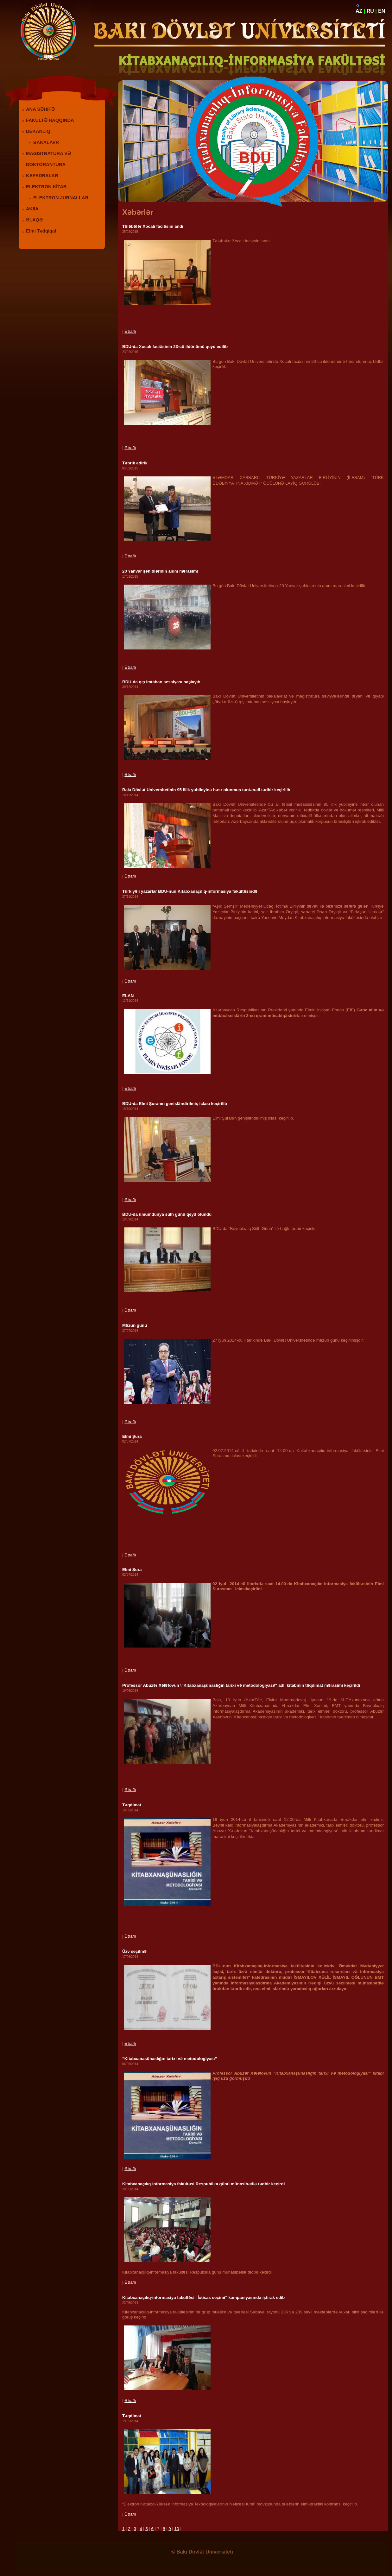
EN (381, 11)
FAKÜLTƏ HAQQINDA (50, 120)
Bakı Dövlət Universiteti (204, 2551)
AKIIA (32, 208)
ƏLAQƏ (34, 219)
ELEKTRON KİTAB (46, 186)
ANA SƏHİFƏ (40, 109)
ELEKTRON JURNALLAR (60, 197)
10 (176, 2528)
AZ (359, 11)
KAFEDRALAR (42, 175)
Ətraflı (130, 331)
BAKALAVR (46, 142)
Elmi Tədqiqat (41, 230)
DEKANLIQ (38, 131)
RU (370, 11)
